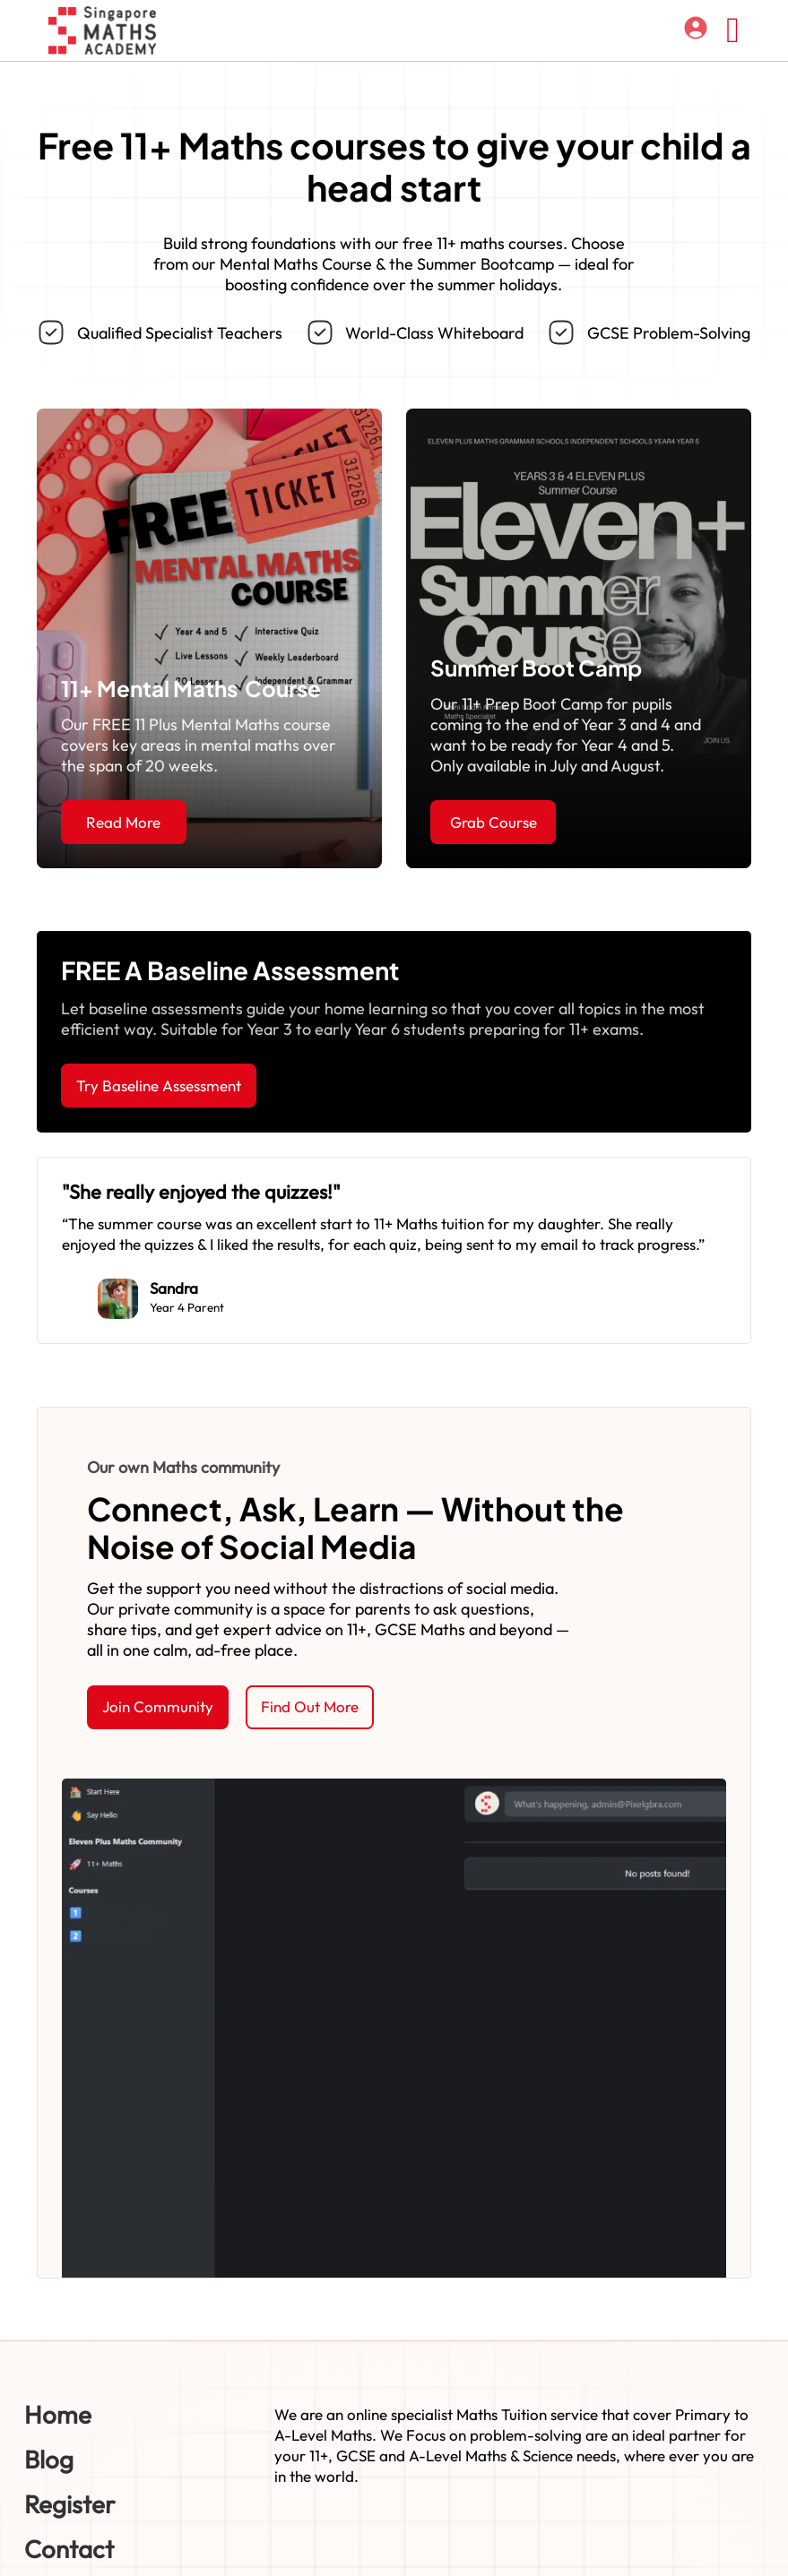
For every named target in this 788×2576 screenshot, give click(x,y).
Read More (123, 822)
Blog (49, 2459)
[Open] (733, 30)
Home (57, 2414)
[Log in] (695, 30)
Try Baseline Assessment (158, 1085)
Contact (69, 2548)
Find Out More (310, 1706)
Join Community (157, 1706)
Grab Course (493, 822)
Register (70, 2504)
